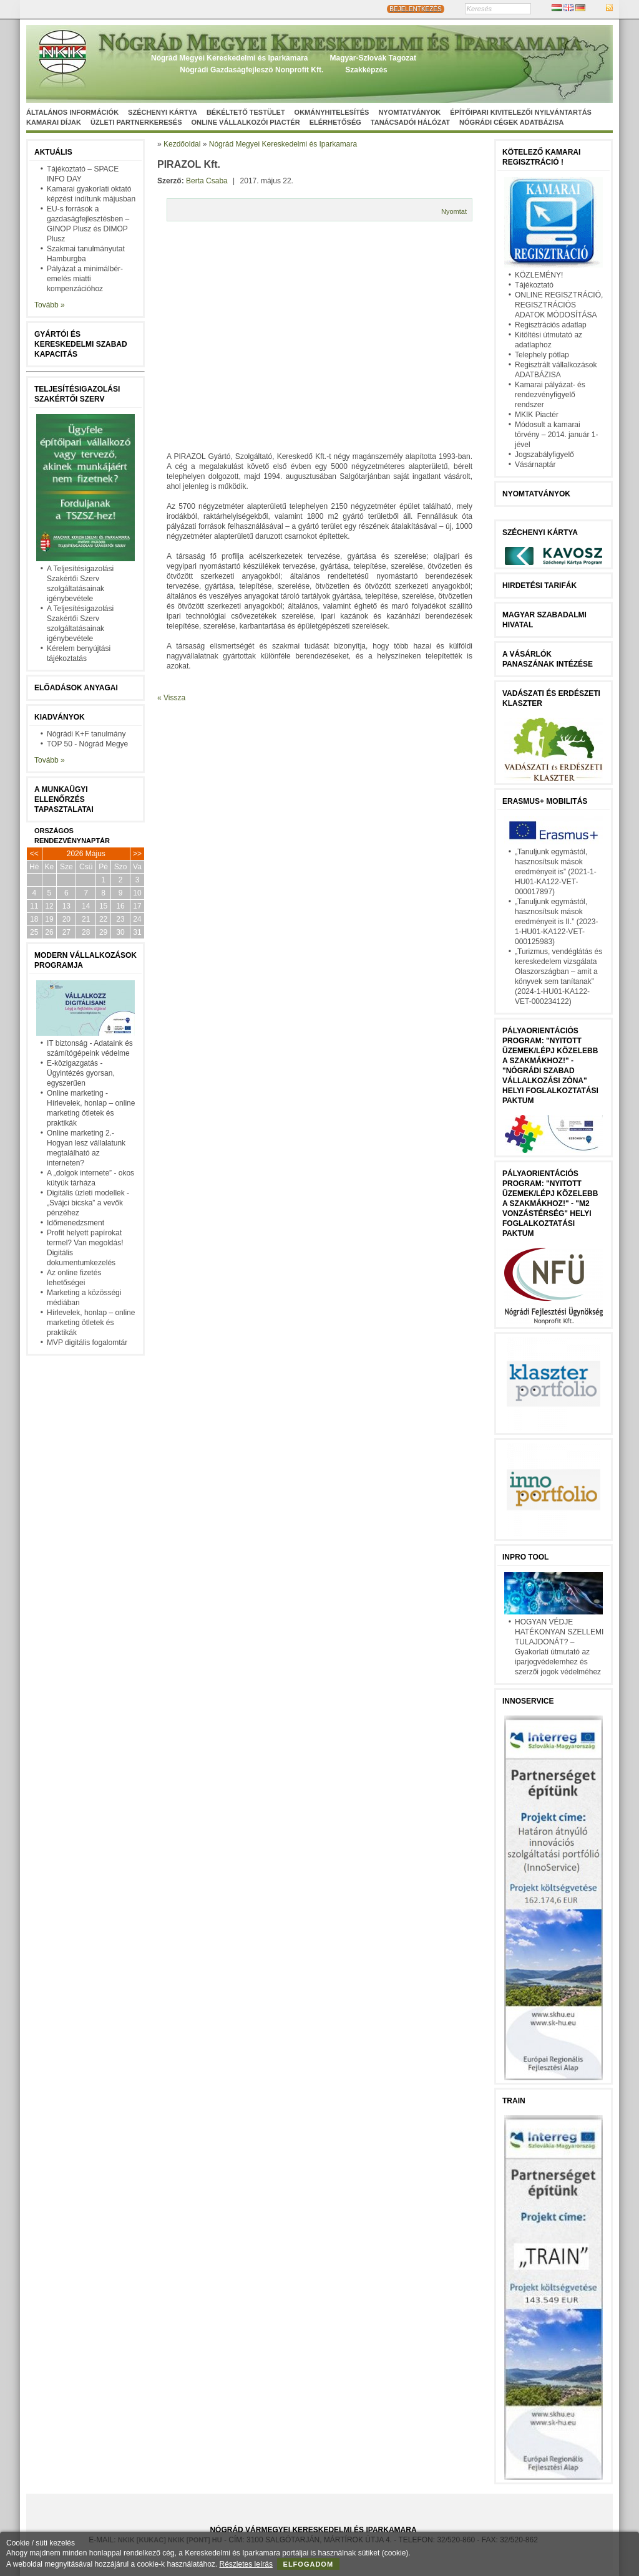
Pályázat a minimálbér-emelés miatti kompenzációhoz (85, 278)
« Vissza (171, 697)
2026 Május (86, 853)
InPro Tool (525, 1557)
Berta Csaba (207, 180)
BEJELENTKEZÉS (415, 9)
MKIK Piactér (537, 414)
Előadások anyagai (76, 687)
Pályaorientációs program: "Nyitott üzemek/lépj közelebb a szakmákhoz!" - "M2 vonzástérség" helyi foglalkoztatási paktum (550, 1203)
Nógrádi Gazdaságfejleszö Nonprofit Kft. (251, 69)
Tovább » (49, 305)
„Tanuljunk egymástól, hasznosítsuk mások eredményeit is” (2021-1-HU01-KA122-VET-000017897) (556, 871)
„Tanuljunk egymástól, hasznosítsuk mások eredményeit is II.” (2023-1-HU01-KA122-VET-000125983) (556, 921)
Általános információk (72, 112)
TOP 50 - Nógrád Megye (87, 744)
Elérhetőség (335, 122)
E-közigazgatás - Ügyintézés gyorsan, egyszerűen (81, 1073)
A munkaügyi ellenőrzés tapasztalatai (64, 799)
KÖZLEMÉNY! (539, 275)
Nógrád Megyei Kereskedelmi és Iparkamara (229, 58)
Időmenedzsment (75, 1222)
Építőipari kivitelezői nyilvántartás (521, 112)
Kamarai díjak (53, 122)
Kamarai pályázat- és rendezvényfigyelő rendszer (550, 394)
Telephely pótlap (542, 354)
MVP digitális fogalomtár (87, 1342)
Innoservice (528, 1701)
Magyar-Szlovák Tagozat (372, 58)
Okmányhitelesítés (332, 112)
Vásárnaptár (535, 464)
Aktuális (53, 152)
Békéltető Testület (246, 112)
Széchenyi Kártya (162, 112)
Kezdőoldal (181, 144)
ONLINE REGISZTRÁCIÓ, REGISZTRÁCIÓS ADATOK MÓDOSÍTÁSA (559, 305)
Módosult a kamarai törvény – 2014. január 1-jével (556, 434)
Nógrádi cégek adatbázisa (511, 122)
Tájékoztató (534, 285)
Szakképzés (366, 69)
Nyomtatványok (409, 112)
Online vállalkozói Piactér (245, 122)
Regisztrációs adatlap (551, 325)
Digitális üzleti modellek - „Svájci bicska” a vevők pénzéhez (88, 1203)
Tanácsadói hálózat (410, 122)
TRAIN (513, 2100)
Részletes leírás (246, 2564)
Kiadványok (59, 717)
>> (137, 853)
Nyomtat (454, 211)
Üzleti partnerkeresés (136, 122)
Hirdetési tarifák (539, 585)
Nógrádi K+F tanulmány (86, 734)
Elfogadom (308, 2564)
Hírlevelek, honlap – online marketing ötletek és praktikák (91, 1322)
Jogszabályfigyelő (544, 454)
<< (34, 853)
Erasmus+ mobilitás (544, 801)
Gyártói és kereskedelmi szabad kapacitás (80, 344)
